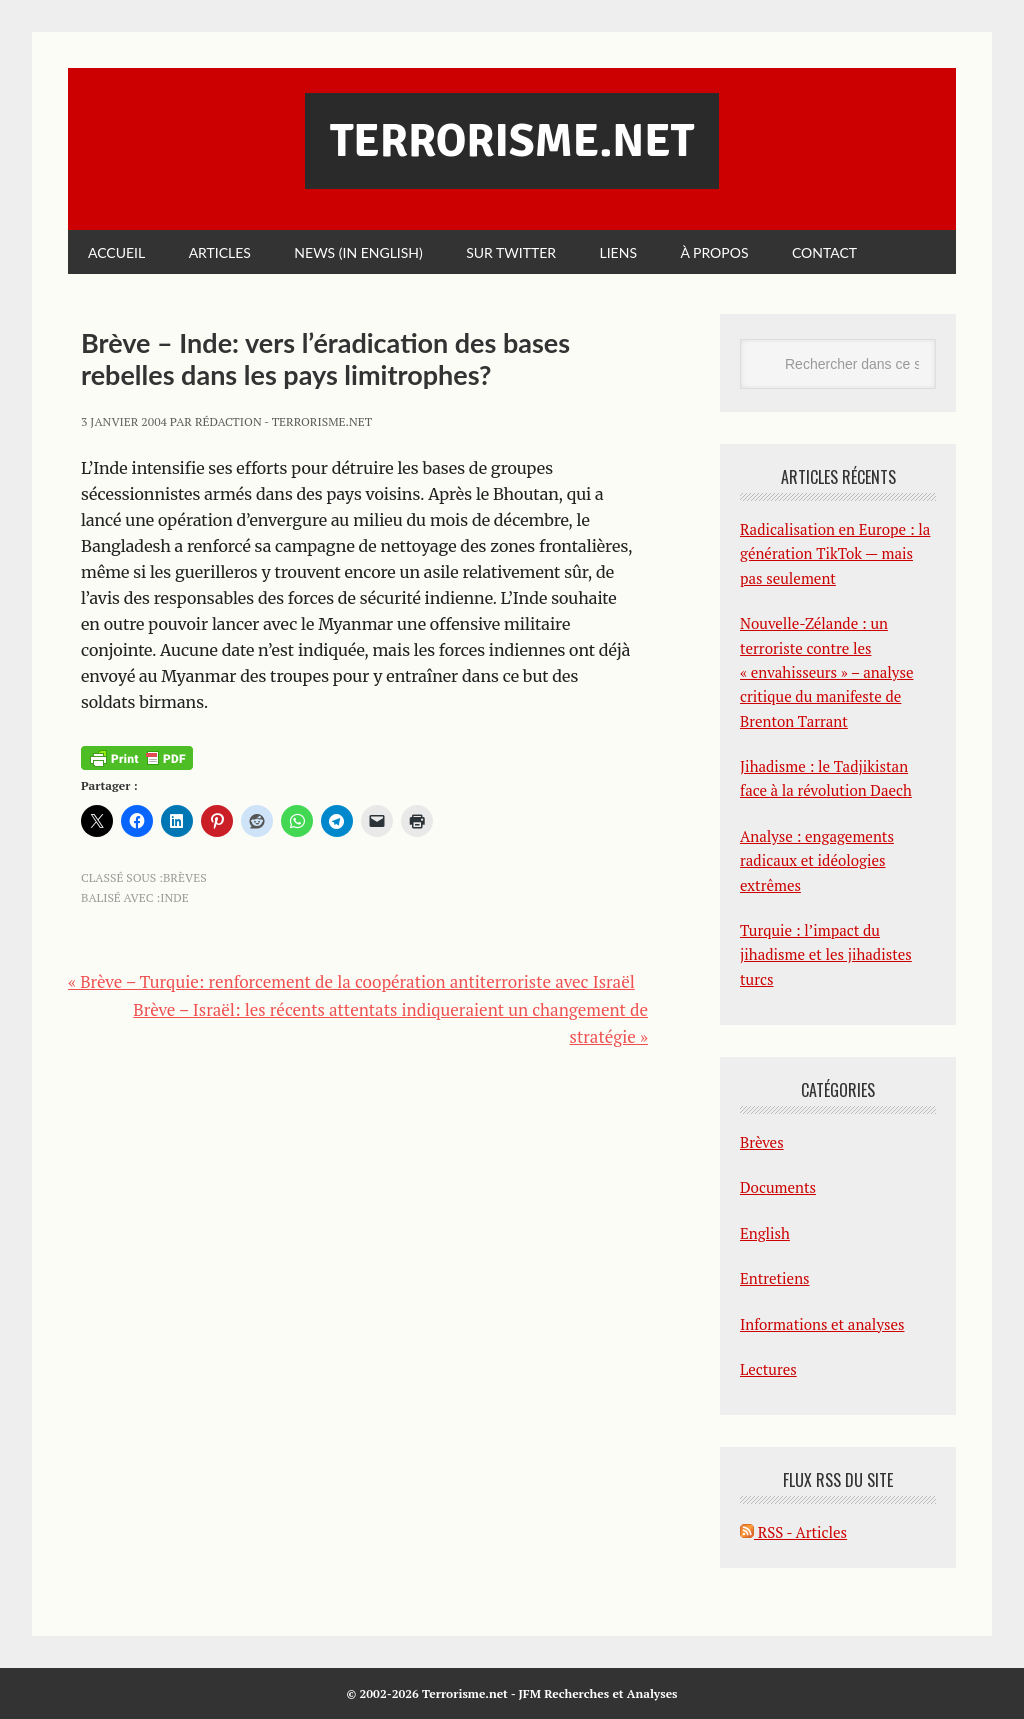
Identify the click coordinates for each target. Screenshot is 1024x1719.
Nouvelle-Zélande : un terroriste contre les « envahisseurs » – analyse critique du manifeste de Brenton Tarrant (826, 672)
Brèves (185, 877)
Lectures (768, 1369)
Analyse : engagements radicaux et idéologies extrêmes (817, 860)
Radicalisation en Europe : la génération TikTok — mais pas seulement (835, 553)
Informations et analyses (822, 1324)
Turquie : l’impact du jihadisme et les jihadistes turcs (826, 954)
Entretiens (775, 1278)
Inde (174, 897)
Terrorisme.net (512, 141)
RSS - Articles (793, 1532)
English (765, 1233)
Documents (778, 1187)
